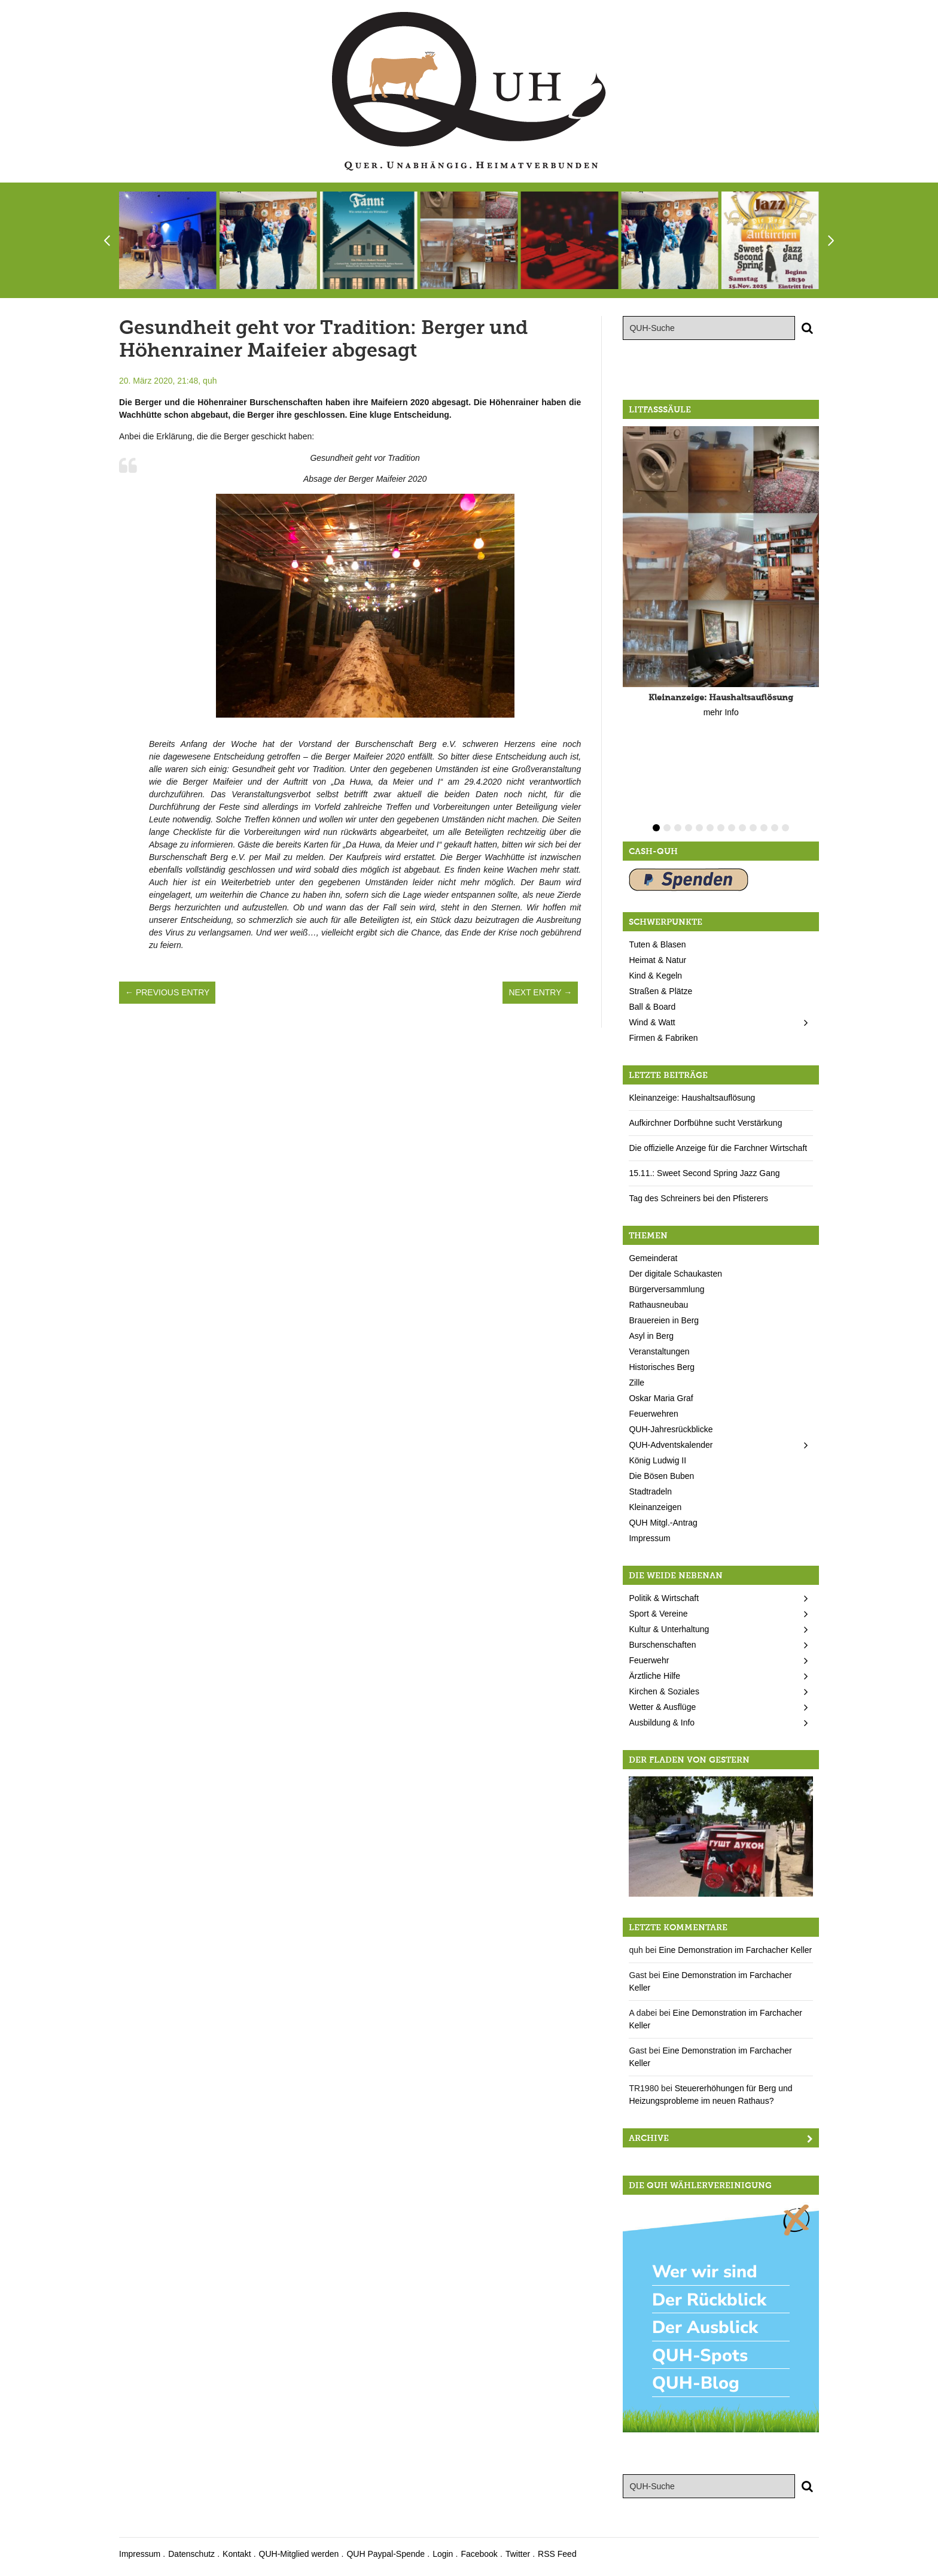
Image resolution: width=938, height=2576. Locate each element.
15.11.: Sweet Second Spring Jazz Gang (704, 1173)
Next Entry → (540, 992)
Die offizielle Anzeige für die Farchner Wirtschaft (718, 1148)
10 (753, 827)
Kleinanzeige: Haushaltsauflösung (692, 1097)
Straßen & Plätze (660, 991)
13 (785, 827)
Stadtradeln (650, 1491)
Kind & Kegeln (655, 975)
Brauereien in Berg (664, 1320)
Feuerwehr (649, 1660)
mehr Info (721, 712)
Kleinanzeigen (655, 1507)
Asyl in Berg (651, 1336)
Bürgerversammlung (666, 1289)
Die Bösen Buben (661, 1476)
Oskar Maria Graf (661, 1398)
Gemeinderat (653, 1258)
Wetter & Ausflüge (662, 1707)
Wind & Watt (652, 1022)
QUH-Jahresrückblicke (670, 1429)
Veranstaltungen (659, 1351)
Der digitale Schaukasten (675, 1273)
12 (774, 827)
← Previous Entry (167, 992)
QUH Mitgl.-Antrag (663, 1522)
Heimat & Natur (657, 960)
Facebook (479, 2554)
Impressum (649, 1538)
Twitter (517, 2554)
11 (764, 827)
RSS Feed (557, 2554)
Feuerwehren (653, 1413)
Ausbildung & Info (662, 1722)
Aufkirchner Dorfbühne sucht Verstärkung (705, 1123)
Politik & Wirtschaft (664, 1598)
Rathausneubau (658, 1305)
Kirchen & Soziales (664, 1691)
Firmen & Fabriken (663, 1038)
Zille (636, 1382)
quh (210, 380)
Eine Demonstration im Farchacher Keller (735, 1950)
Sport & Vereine (658, 1613)
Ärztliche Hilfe (654, 1676)
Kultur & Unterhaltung (669, 1629)
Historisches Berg (662, 1367)
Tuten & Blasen (657, 944)
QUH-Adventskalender (670, 1445)
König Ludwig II (657, 1460)
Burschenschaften (662, 1645)
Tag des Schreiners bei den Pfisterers (698, 1198)
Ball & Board (652, 1006)
